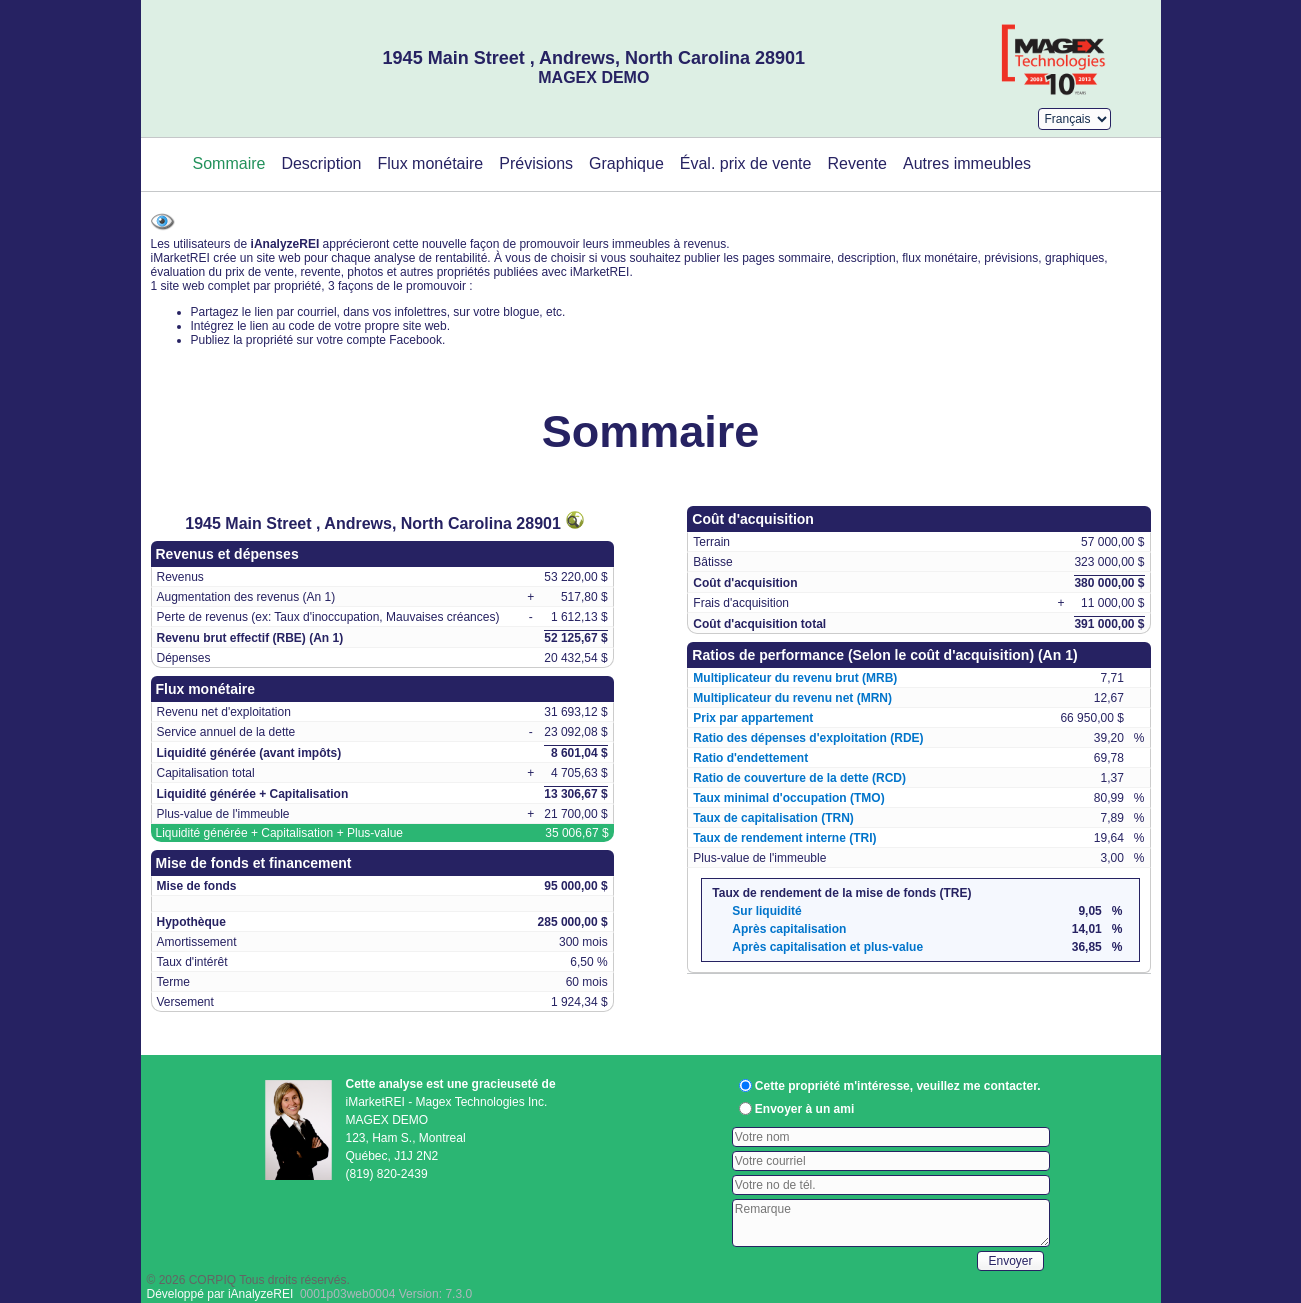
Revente (857, 163)
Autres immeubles (967, 163)
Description (321, 163)
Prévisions (536, 163)
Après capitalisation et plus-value (827, 947)
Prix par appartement (753, 718)
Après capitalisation (789, 929)
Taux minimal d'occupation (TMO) (788, 798)
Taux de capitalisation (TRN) (773, 818)
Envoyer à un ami (804, 1109)
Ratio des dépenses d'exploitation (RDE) (808, 738)
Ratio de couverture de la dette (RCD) (799, 778)
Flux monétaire (430, 163)
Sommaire (229, 163)
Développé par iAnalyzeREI (220, 1294)
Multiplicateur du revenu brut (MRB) (795, 678)
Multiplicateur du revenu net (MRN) (792, 698)
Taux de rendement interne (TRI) (784, 838)
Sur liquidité (766, 911)
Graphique (626, 163)
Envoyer (1010, 1261)
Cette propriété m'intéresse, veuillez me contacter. (898, 1086)
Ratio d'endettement (750, 758)
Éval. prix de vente (746, 163)
